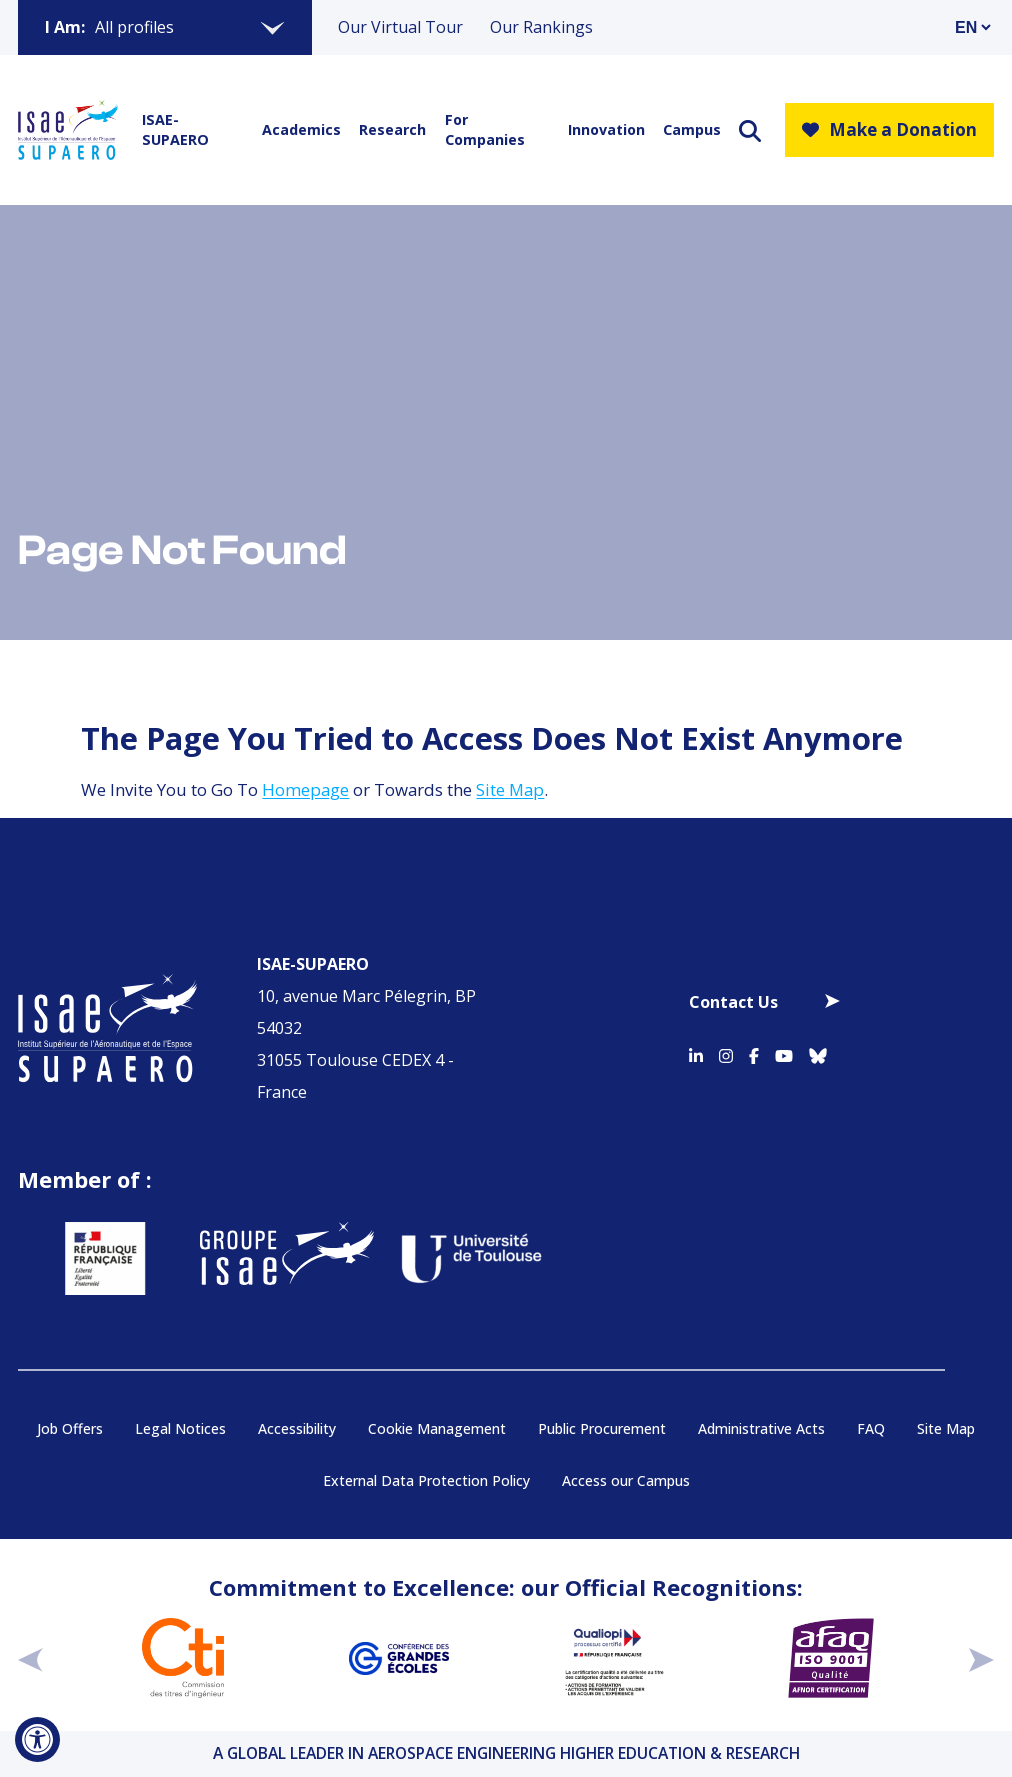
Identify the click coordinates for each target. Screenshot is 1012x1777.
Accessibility (297, 1428)
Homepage (305, 789)
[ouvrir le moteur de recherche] (750, 130)
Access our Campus (626, 1480)
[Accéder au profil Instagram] (726, 1053)
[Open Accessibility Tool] (37, 1739)
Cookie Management (437, 1428)
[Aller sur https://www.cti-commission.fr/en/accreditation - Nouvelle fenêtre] (183, 1658)
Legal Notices (180, 1428)
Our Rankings (541, 27)
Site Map (510, 789)
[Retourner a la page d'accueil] (68, 130)
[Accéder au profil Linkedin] (696, 1053)
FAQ (871, 1428)
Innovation (602, 129)
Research (389, 129)
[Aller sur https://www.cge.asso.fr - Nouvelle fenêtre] (399, 1658)
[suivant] (981, 1659)
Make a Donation (889, 129)
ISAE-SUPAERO (175, 129)
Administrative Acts (761, 1428)
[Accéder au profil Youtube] (784, 1053)
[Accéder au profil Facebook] (754, 1053)
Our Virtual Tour (400, 27)
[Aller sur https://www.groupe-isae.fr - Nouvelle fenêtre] (254, 1258)
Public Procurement (602, 1428)
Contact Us (733, 1002)
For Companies (485, 129)
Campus (689, 129)
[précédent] (30, 1659)
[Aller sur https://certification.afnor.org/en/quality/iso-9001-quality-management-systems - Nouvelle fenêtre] (831, 1658)
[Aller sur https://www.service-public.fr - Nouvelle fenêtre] (72, 1258)
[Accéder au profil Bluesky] (818, 1053)
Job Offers (70, 1428)
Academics (297, 129)
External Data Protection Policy (426, 1480)
